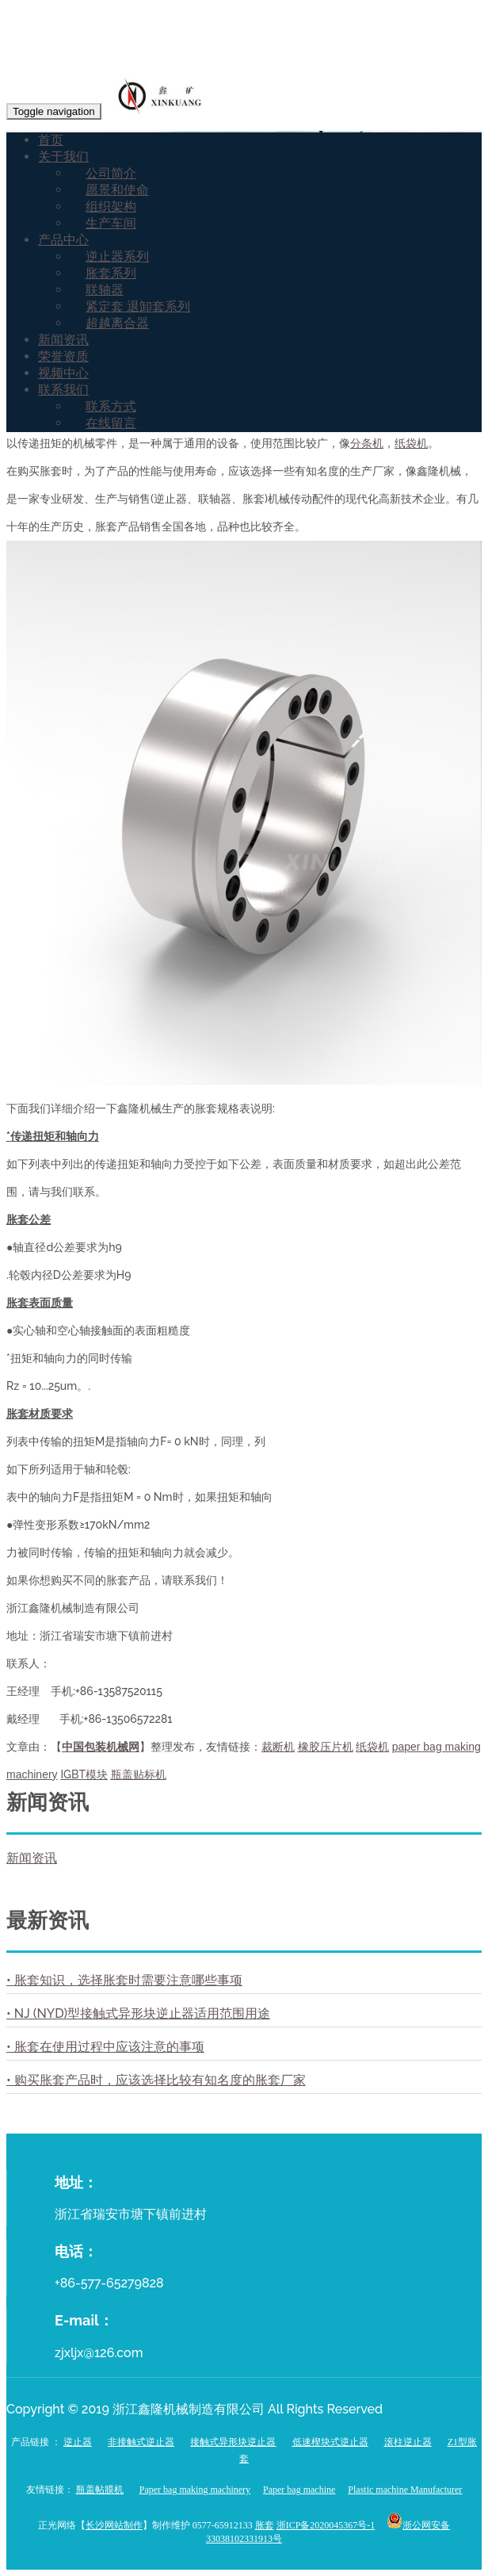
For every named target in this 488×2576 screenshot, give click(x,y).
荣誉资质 (63, 356)
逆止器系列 (117, 256)
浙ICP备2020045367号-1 (326, 2525)
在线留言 (111, 423)
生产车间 (111, 223)
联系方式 (111, 406)
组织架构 (111, 206)
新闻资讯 (63, 339)
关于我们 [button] (63, 156)
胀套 (264, 2525)
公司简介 (111, 173)
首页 (50, 139)
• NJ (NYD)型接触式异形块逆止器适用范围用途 (138, 2013)
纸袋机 (411, 443)
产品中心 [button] (63, 239)
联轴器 (105, 289)
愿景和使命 (117, 189)
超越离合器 (117, 323)
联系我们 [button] (63, 389)
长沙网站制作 (114, 2525)
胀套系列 (111, 273)
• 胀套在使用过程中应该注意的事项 (105, 2046)
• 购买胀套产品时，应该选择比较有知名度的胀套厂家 (156, 2080)
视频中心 (63, 373)
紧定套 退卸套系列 (138, 306)
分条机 (366, 443)
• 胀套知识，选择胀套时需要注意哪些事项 (124, 1980)
